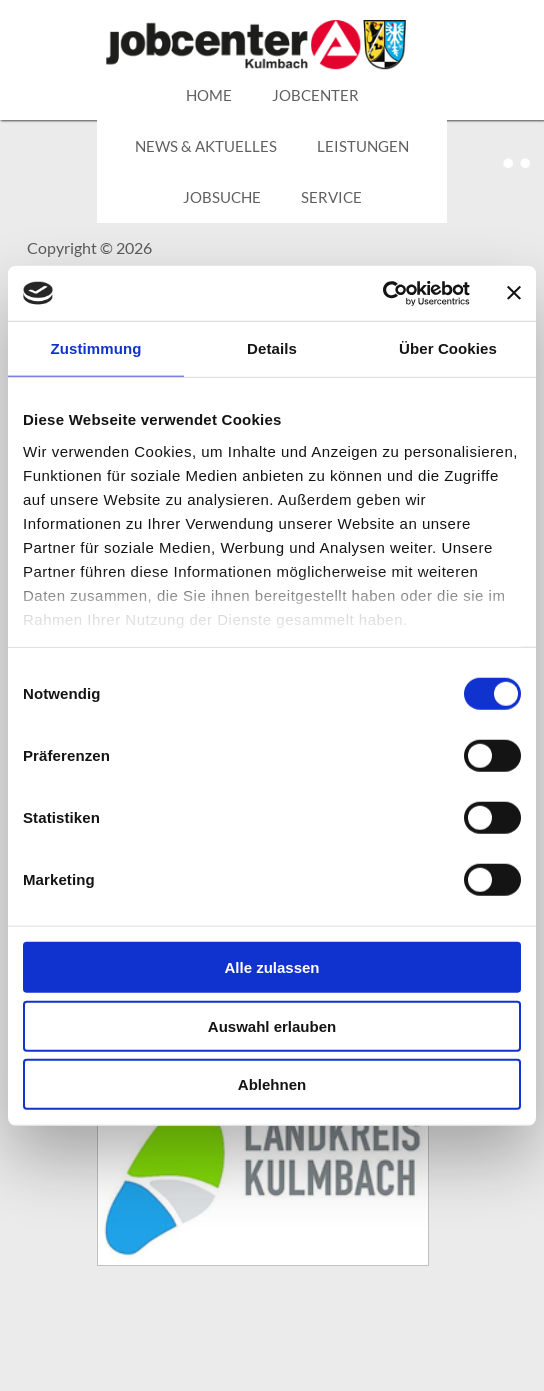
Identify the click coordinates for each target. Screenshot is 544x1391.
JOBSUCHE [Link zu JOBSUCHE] (222, 197)
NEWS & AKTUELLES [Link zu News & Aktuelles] (206, 146)
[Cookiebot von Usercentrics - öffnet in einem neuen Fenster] (382, 293)
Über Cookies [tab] (448, 348)
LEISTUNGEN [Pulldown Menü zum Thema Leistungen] (363, 146)
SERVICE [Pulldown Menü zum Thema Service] (331, 197)
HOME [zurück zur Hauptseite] (209, 95)
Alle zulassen (271, 967)
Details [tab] (272, 348)
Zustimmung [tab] (96, 348)
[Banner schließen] (514, 293)
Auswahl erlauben (272, 1025)
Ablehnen (272, 1084)
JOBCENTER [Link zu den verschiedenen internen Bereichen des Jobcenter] (315, 95)
